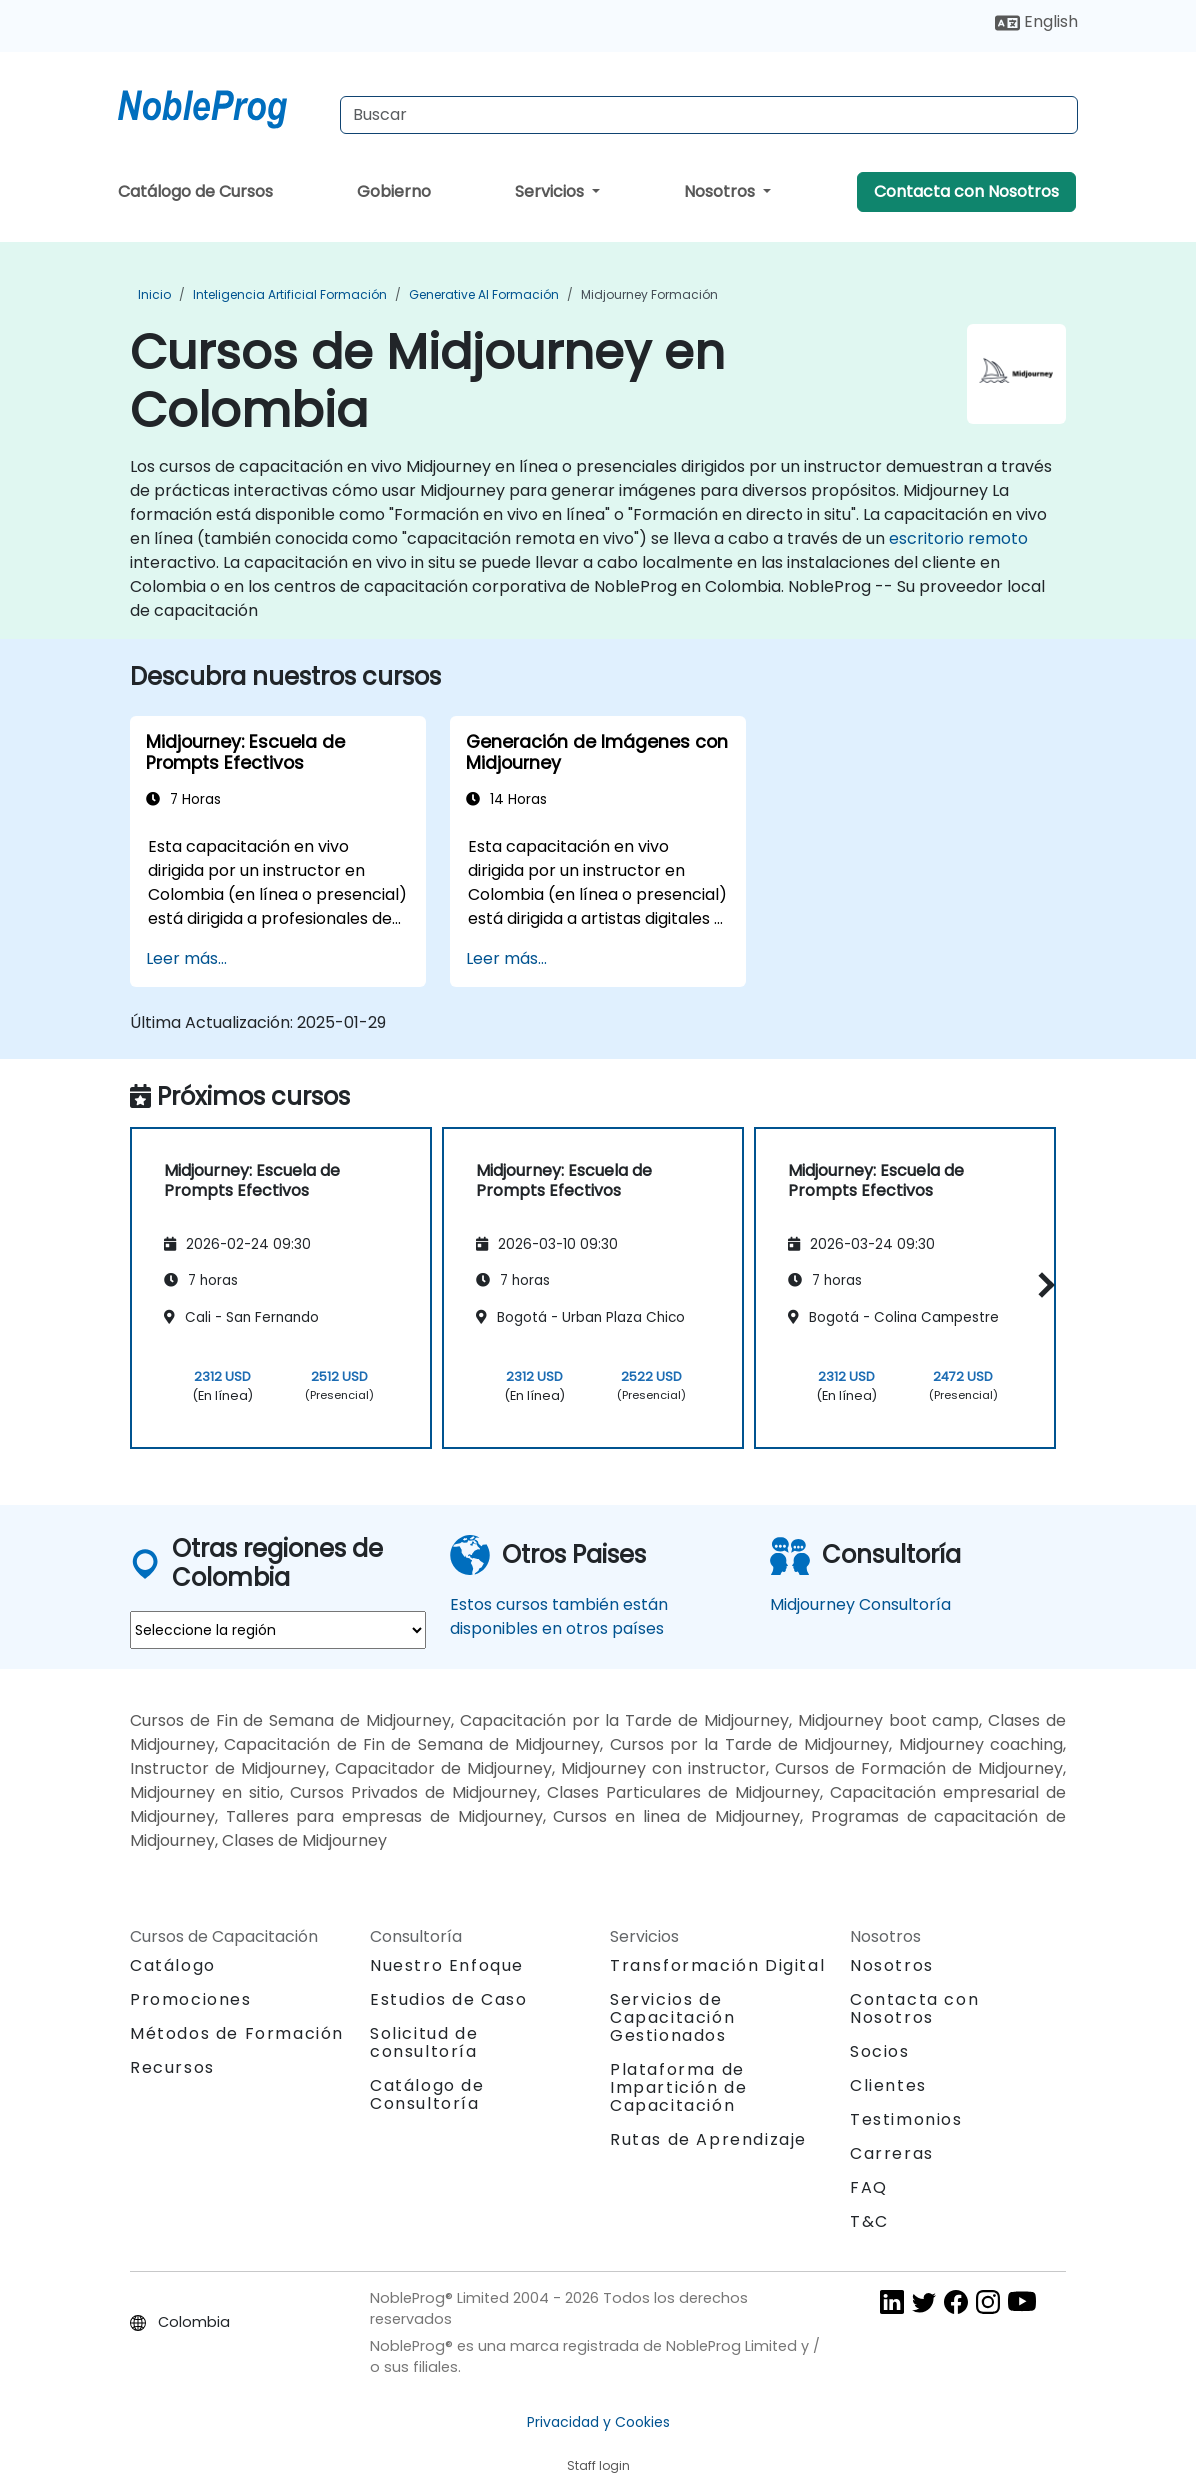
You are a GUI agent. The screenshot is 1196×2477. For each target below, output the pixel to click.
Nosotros (721, 191)
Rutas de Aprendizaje (708, 2139)
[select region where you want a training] (278, 1630)
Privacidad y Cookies (598, 2422)
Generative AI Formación (484, 294)
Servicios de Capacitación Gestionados (672, 2017)
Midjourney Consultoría (860, 1604)
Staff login (598, 2465)
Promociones (191, 1999)
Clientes (888, 2085)
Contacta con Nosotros (966, 191)
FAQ (869, 2187)
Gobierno (394, 191)
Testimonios (906, 2119)
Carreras (892, 2153)
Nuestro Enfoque (447, 1965)
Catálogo (173, 1965)
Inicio (154, 294)
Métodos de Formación (237, 2033)
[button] (1041, 1284)
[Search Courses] (709, 115)
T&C (869, 2221)
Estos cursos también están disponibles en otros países (559, 1616)
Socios (880, 2051)
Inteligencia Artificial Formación (290, 294)
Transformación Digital (717, 1965)
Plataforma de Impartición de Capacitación (678, 2087)
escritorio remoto (958, 538)
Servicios (551, 191)
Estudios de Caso (449, 1999)
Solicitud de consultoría (424, 2043)
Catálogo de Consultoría (427, 2094)
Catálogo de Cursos (195, 191)
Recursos (172, 2067)
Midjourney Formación (649, 294)
